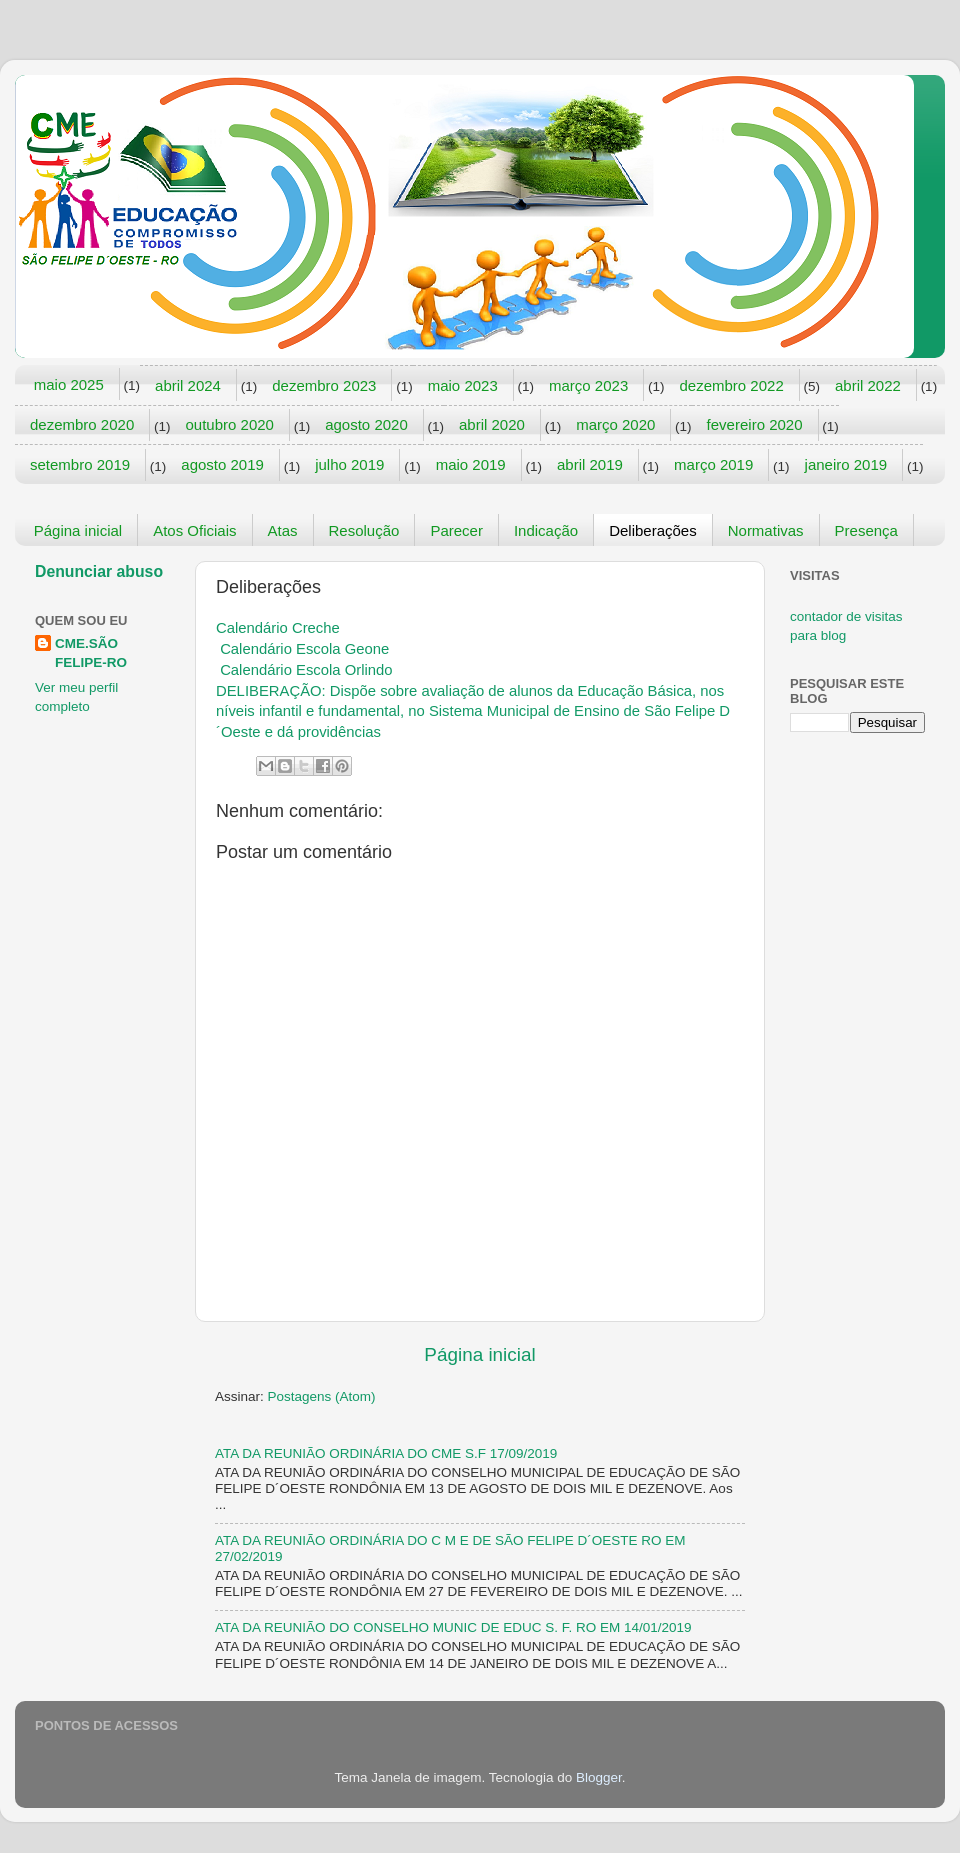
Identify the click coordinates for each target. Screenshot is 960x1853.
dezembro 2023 (324, 385)
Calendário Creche (278, 628)
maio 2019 (471, 464)
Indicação (546, 530)
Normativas (766, 530)
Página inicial (78, 530)
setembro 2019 (80, 464)
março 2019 (713, 464)
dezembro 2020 (82, 424)
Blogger (599, 1777)
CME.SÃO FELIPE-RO (91, 653)
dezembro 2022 (731, 385)
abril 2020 (492, 424)
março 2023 (588, 385)
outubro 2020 (230, 424)
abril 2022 (868, 385)
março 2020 (615, 424)
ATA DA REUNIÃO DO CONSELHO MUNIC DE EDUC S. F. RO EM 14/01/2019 (453, 1627)
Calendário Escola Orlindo (306, 670)
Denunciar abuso (99, 571)
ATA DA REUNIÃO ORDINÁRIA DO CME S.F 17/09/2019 (386, 1453)
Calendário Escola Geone (304, 649)
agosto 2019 (222, 464)
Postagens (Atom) (322, 1396)
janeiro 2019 (846, 464)
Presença (866, 530)
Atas (283, 530)
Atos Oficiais (194, 530)
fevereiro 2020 (755, 424)
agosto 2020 (366, 424)
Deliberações (653, 530)
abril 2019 (590, 464)
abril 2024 (188, 385)
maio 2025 (69, 384)
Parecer (456, 530)
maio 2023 (463, 385)
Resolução (364, 530)
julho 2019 (349, 464)
